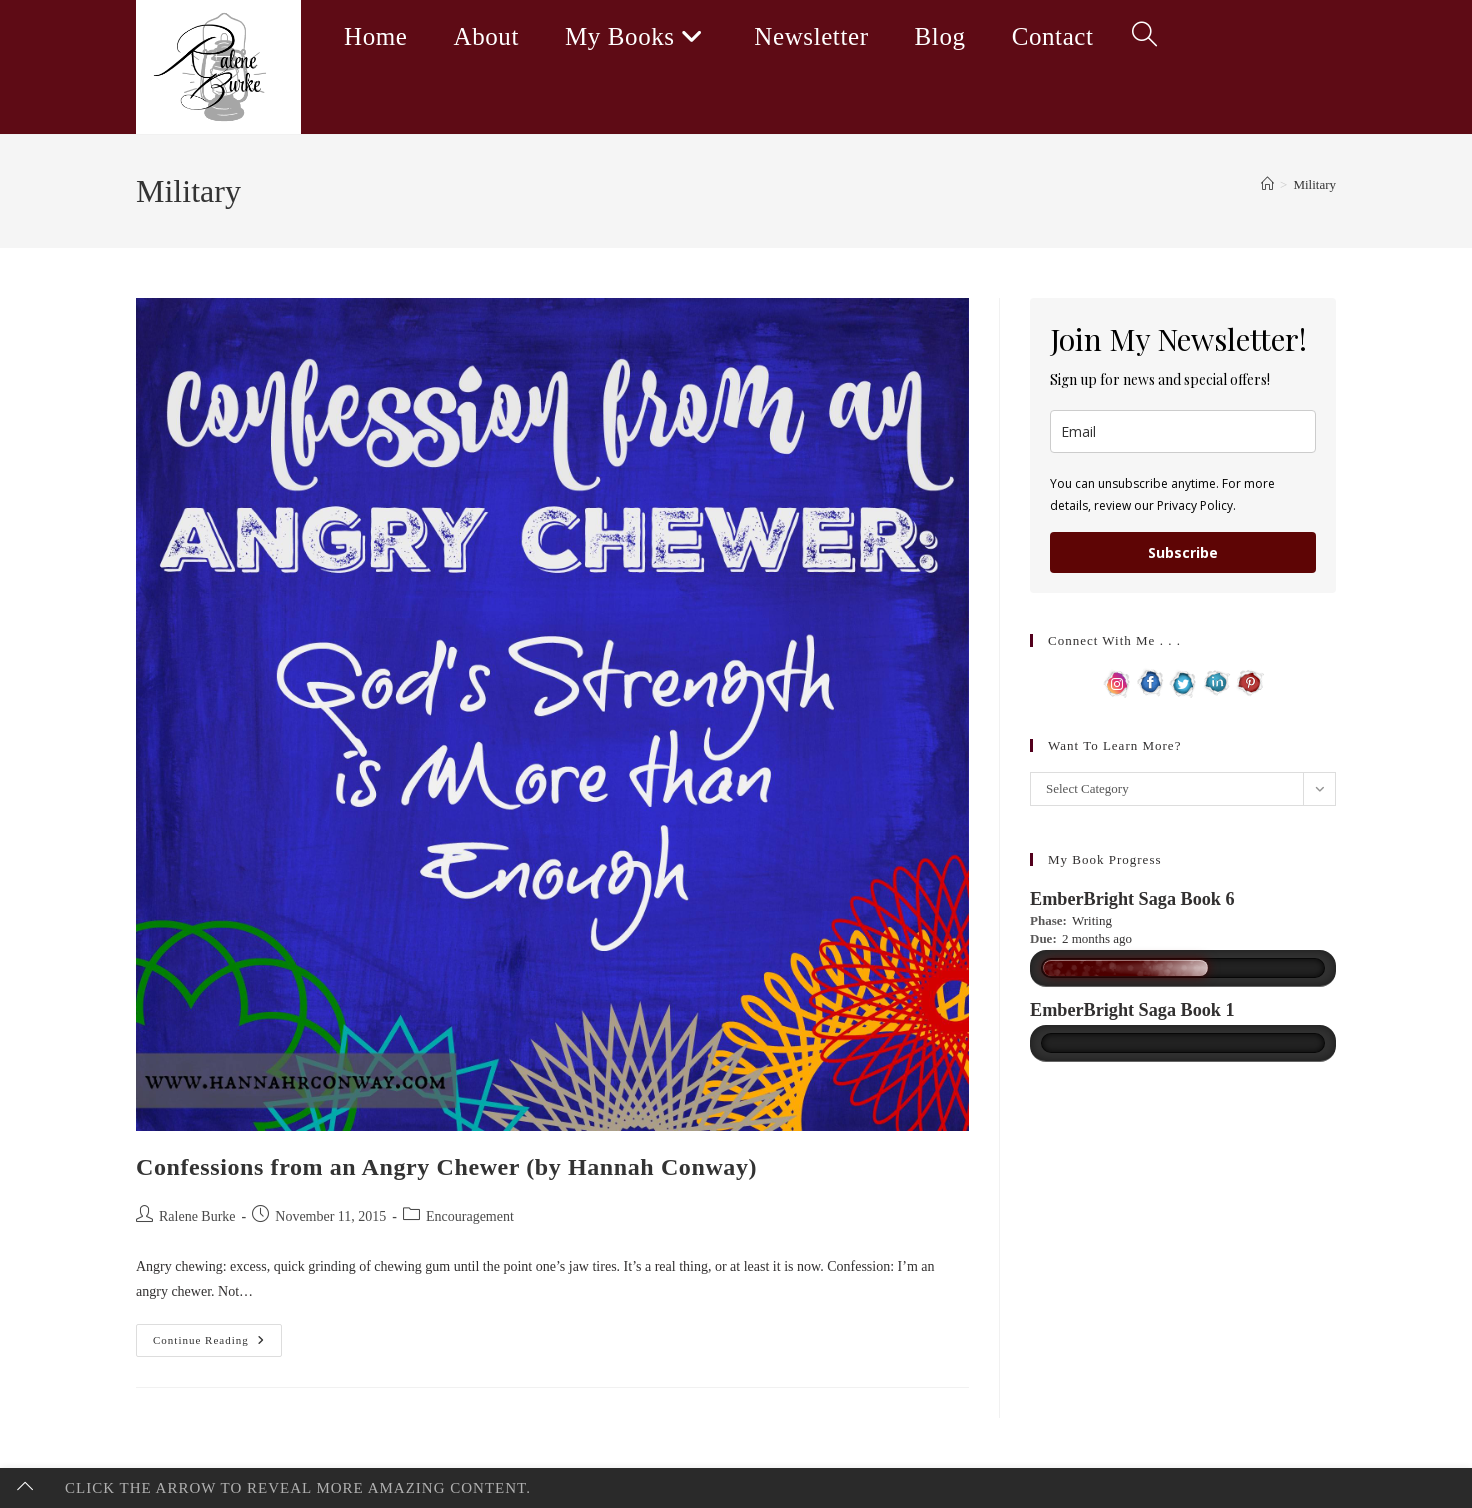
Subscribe (1183, 552)
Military (1314, 184)
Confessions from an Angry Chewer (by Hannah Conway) (446, 1167)
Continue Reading (217, 1345)
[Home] (1267, 184)
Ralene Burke (197, 1216)
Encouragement (470, 1216)
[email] (1183, 431)
